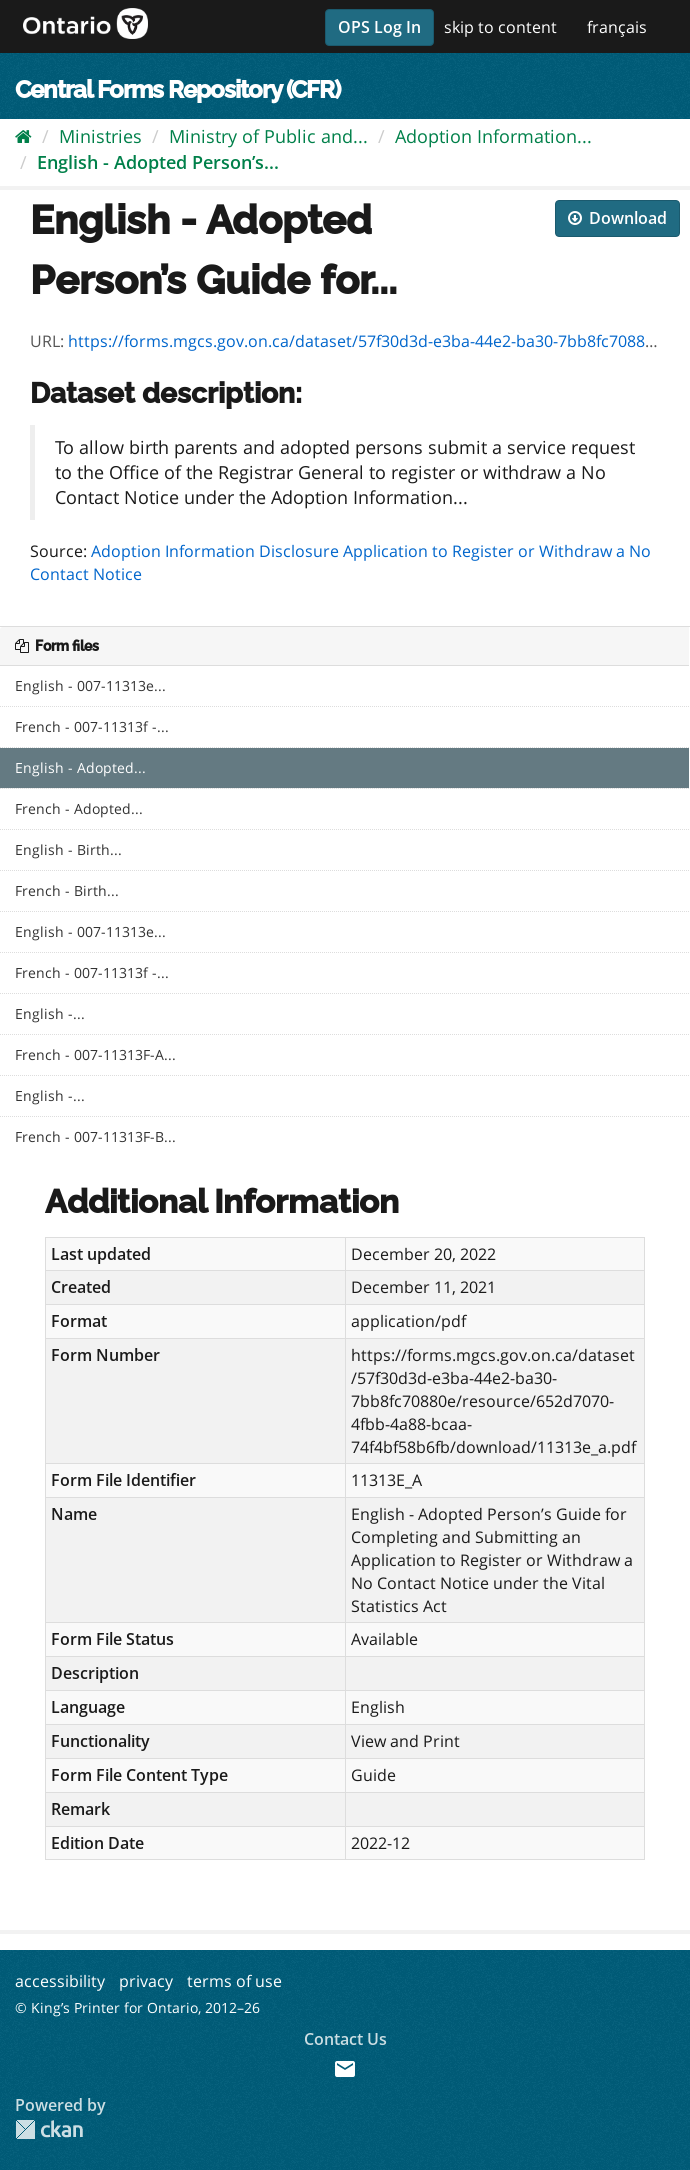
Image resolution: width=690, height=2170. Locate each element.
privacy (146, 1981)
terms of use (234, 1981)
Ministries (100, 136)
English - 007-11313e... (90, 685)
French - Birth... (67, 890)
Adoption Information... (493, 136)
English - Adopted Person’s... (158, 162)
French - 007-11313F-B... (95, 1136)
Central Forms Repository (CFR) (177, 89)
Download (617, 218)
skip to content (500, 27)
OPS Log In (379, 27)
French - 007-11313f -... (92, 726)
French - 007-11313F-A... (95, 1054)
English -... (50, 1013)
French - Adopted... (79, 808)
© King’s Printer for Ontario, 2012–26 (137, 2007)
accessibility (60, 1981)
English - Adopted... (80, 767)
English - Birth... (68, 849)
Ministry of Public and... (268, 136)
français (617, 27)
